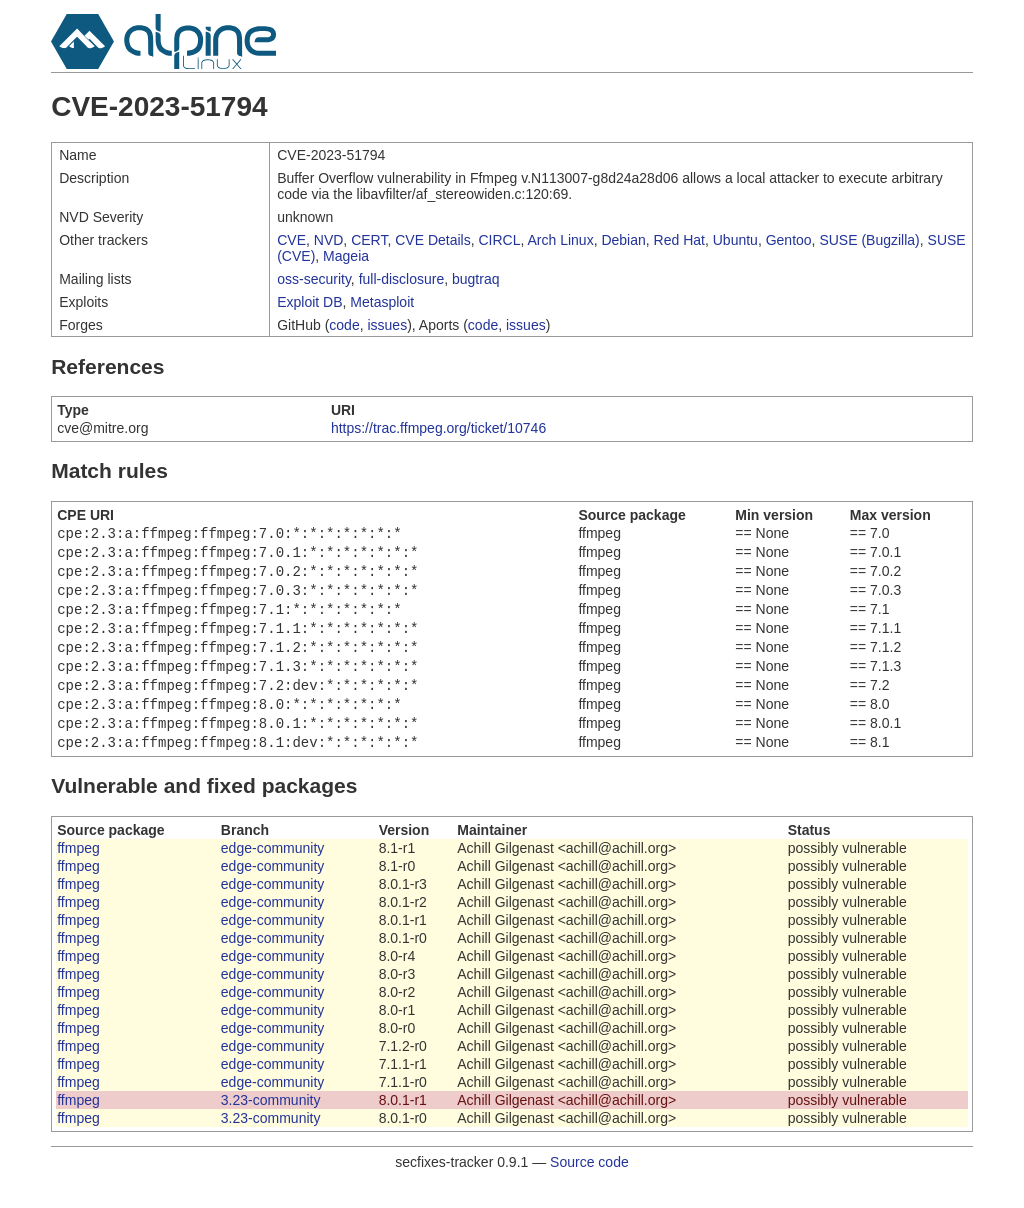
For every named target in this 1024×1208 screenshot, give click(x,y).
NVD (329, 240)
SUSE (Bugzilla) (869, 240)
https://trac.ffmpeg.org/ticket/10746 (438, 428)
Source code (589, 1186)
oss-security (314, 279)
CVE (291, 240)
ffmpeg (78, 872)
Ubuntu (735, 240)
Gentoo (789, 240)
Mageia (346, 256)
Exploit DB (309, 302)
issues (387, 325)
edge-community (273, 872)
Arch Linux (561, 240)
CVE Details (432, 240)
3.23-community (271, 1124)
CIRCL (499, 240)
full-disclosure (402, 279)
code (344, 325)
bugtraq (475, 279)
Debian (623, 240)
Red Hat (679, 240)
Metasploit (382, 302)
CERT (369, 240)
